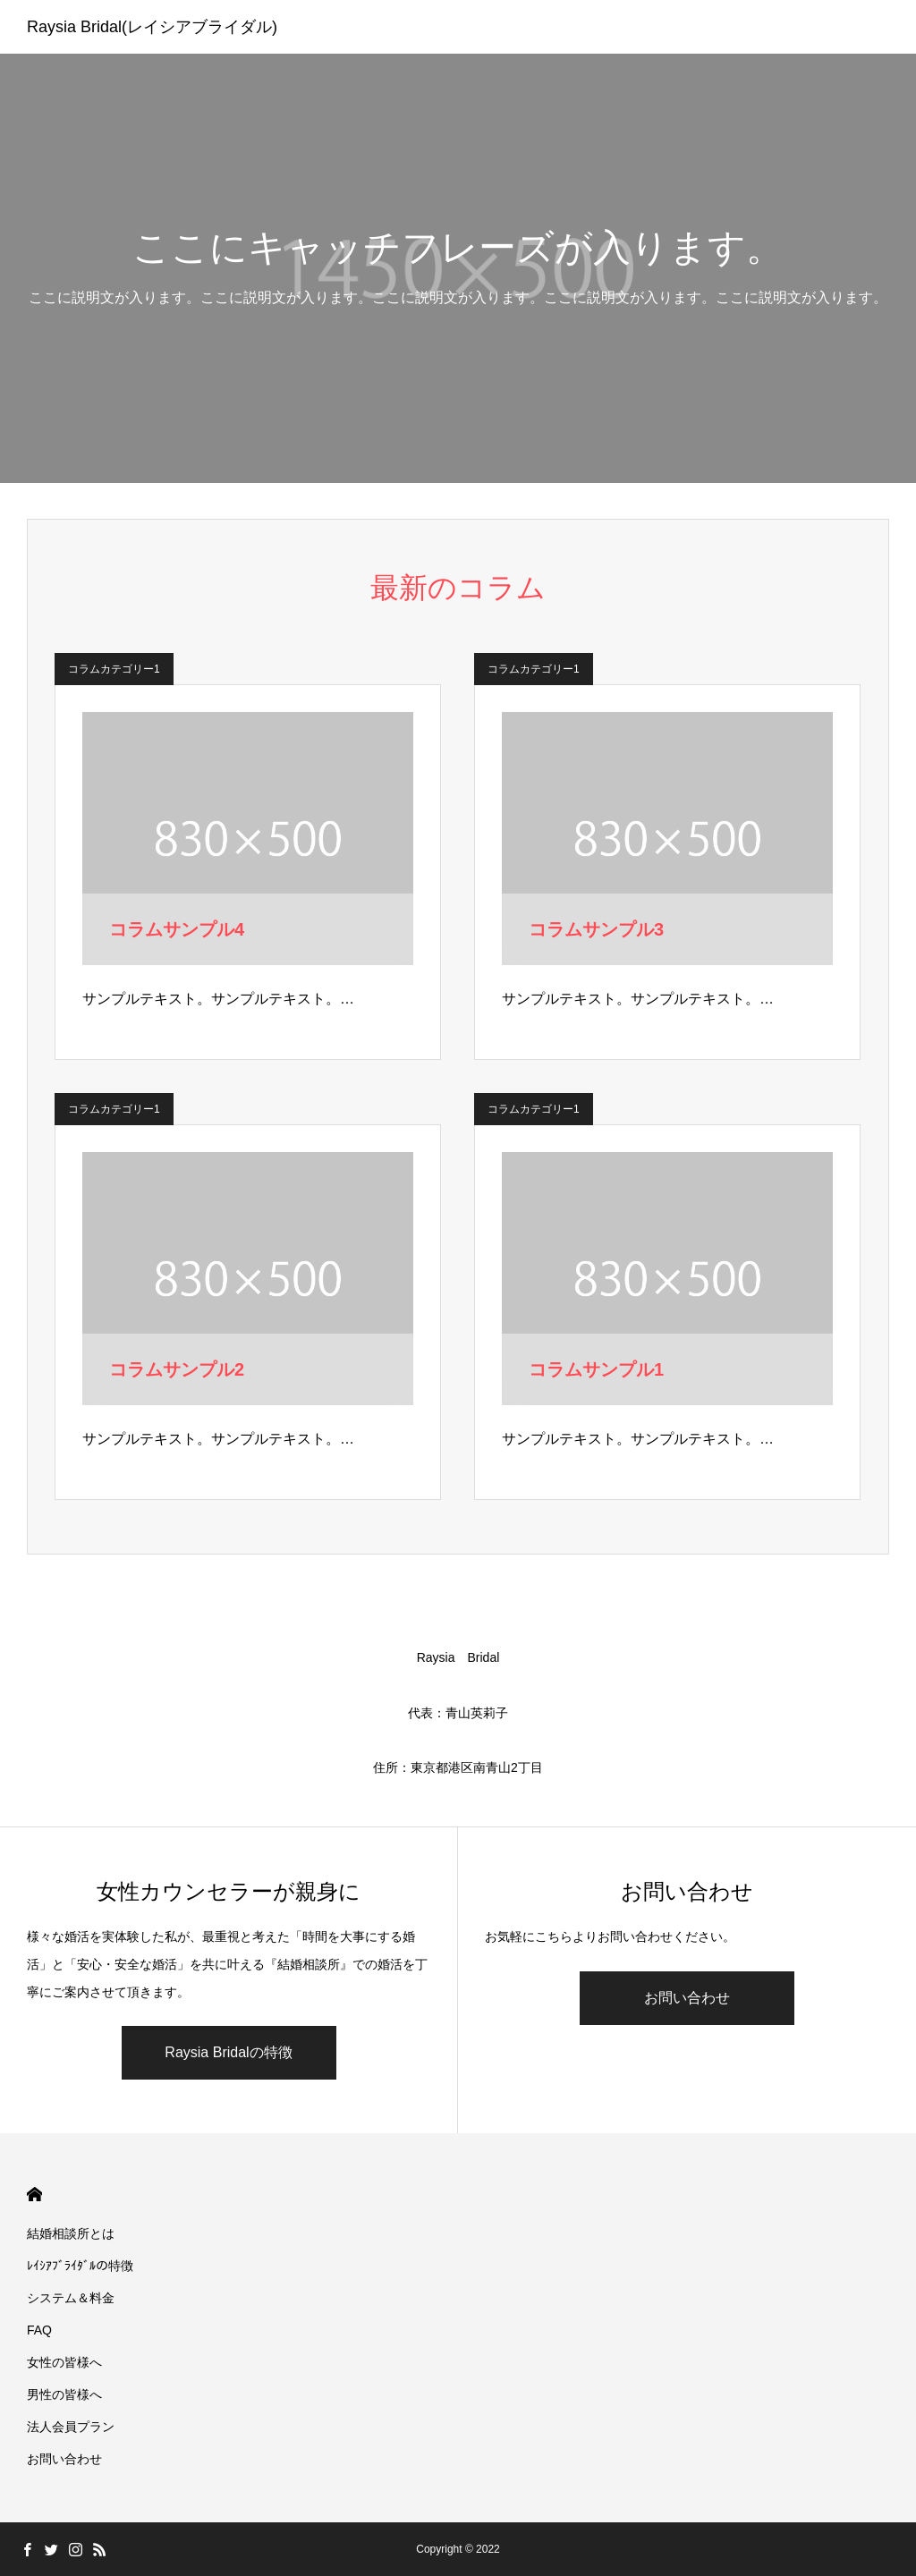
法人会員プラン (70, 2426)
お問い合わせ (687, 1997)
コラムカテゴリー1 (114, 669)
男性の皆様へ (64, 2394)
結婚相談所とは (70, 2233)
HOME (34, 2194)
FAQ (39, 2330)
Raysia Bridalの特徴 (228, 2052)
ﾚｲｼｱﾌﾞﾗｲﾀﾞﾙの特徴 (80, 2265)
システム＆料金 (70, 2298)
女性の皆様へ (64, 2362)
